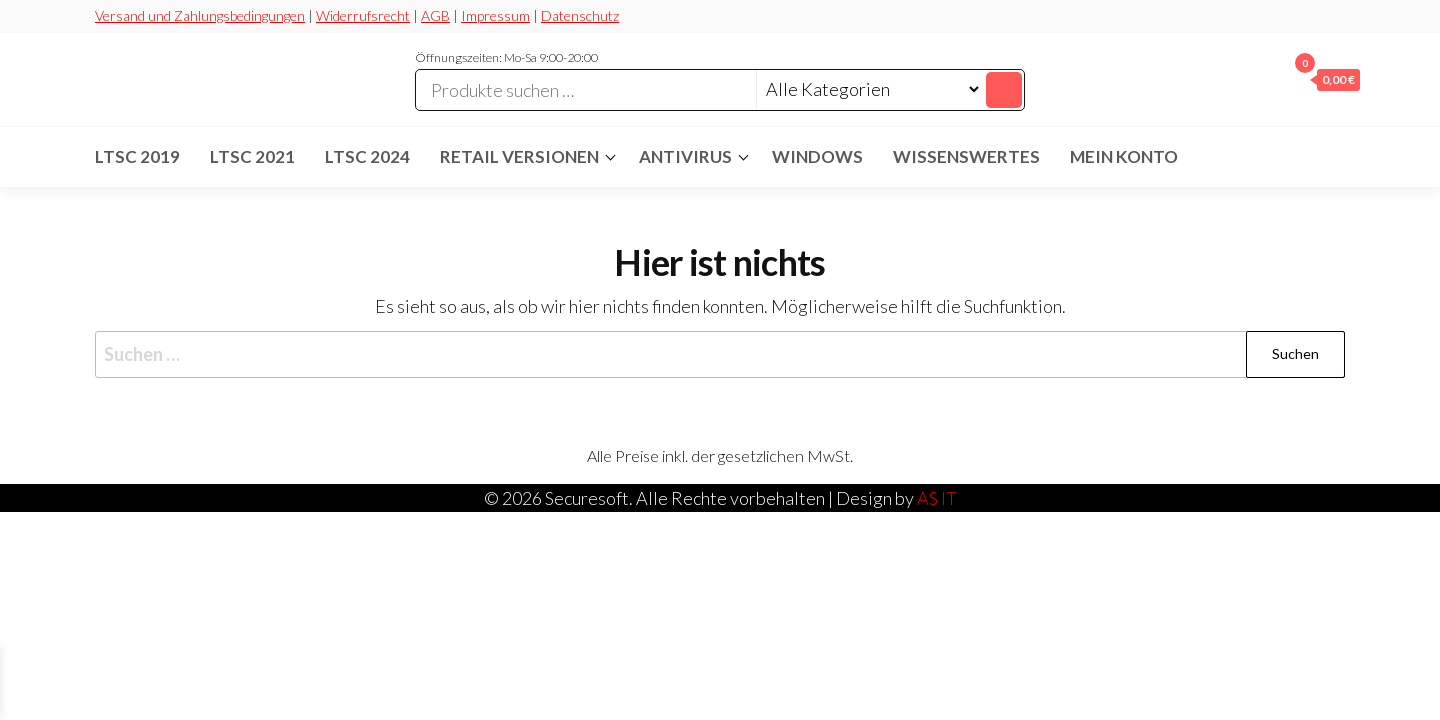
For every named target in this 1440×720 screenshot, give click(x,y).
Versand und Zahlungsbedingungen (200, 15)
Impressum (495, 15)
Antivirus (685, 156)
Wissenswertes (966, 156)
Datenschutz (580, 15)
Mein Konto (1124, 156)
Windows (817, 156)
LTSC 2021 (252, 156)
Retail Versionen (519, 156)
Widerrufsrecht (363, 15)
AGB (435, 15)
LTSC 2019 (137, 156)
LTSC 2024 (367, 156)
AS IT (937, 498)
